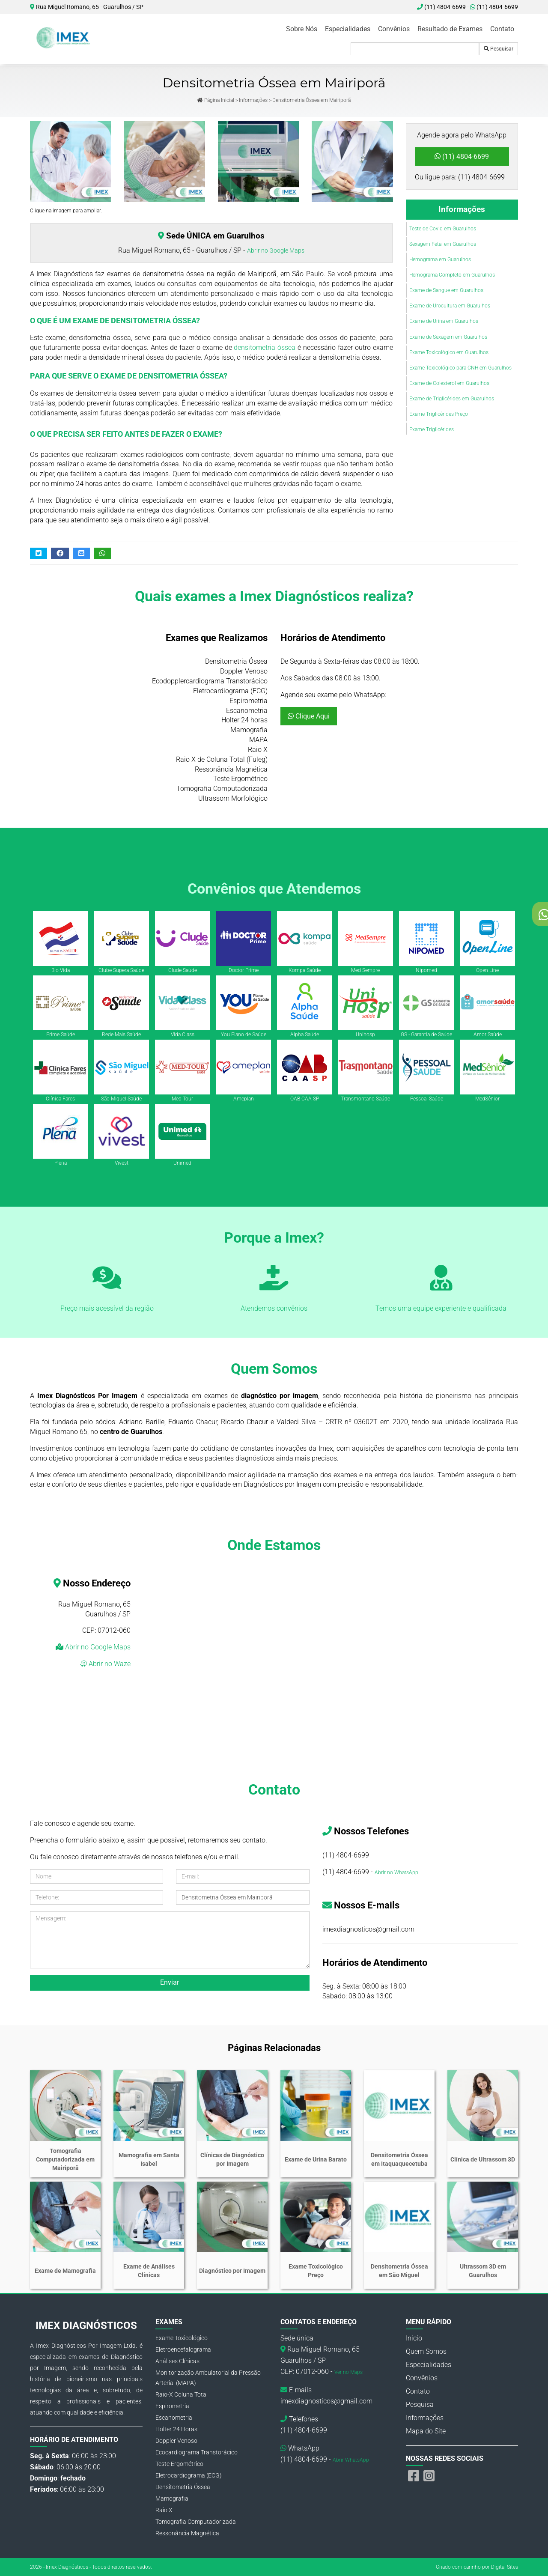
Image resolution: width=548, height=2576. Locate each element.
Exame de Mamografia (65, 2270)
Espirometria (172, 2406)
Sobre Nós (301, 29)
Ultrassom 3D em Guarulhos (483, 2270)
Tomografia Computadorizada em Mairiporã (65, 2159)
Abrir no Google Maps (275, 250)
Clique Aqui (309, 716)
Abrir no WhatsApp (396, 1872)
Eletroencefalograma (183, 2349)
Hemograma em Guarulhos (440, 259)
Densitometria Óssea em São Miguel (399, 2270)
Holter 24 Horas (176, 2429)
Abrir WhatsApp (351, 2460)
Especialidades (347, 29)
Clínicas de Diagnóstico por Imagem (232, 2159)
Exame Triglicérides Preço (438, 414)
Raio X (164, 2510)
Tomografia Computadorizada (195, 2521)
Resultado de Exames (449, 29)
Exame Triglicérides (431, 429)
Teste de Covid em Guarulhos (442, 229)
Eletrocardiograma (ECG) (188, 2475)
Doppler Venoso (176, 2440)
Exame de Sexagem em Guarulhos (448, 337)
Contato (502, 29)
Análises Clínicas (177, 2361)
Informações (253, 100)
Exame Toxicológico (181, 2337)
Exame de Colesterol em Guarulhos (449, 383)
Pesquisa (420, 2404)
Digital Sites (504, 2567)
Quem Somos (426, 2351)
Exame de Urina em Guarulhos (443, 321)
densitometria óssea (264, 347)
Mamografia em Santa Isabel (149, 2159)
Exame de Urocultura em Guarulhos (449, 306)
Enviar (169, 1982)
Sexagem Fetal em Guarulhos (442, 244)
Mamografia (171, 2498)
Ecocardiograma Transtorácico (196, 2452)
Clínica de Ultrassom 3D (482, 2159)
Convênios (394, 29)
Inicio (414, 2338)
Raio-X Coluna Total (181, 2394)
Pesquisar (498, 49)
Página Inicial (215, 100)
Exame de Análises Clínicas (149, 2270)
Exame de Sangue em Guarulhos (446, 290)
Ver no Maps (348, 2372)
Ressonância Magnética (187, 2533)
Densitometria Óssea (182, 2487)
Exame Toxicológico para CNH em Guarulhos (460, 368)
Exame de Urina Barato (316, 2159)
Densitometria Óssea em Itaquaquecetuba (399, 2159)
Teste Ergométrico (179, 2463)
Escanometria (173, 2417)
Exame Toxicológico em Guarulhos (448, 352)
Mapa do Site (426, 2431)
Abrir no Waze (109, 1664)
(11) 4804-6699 (494, 6)
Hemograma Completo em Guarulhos (452, 275)
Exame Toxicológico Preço (316, 2270)
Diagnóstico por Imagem (232, 2270)
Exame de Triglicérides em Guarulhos (451, 399)
